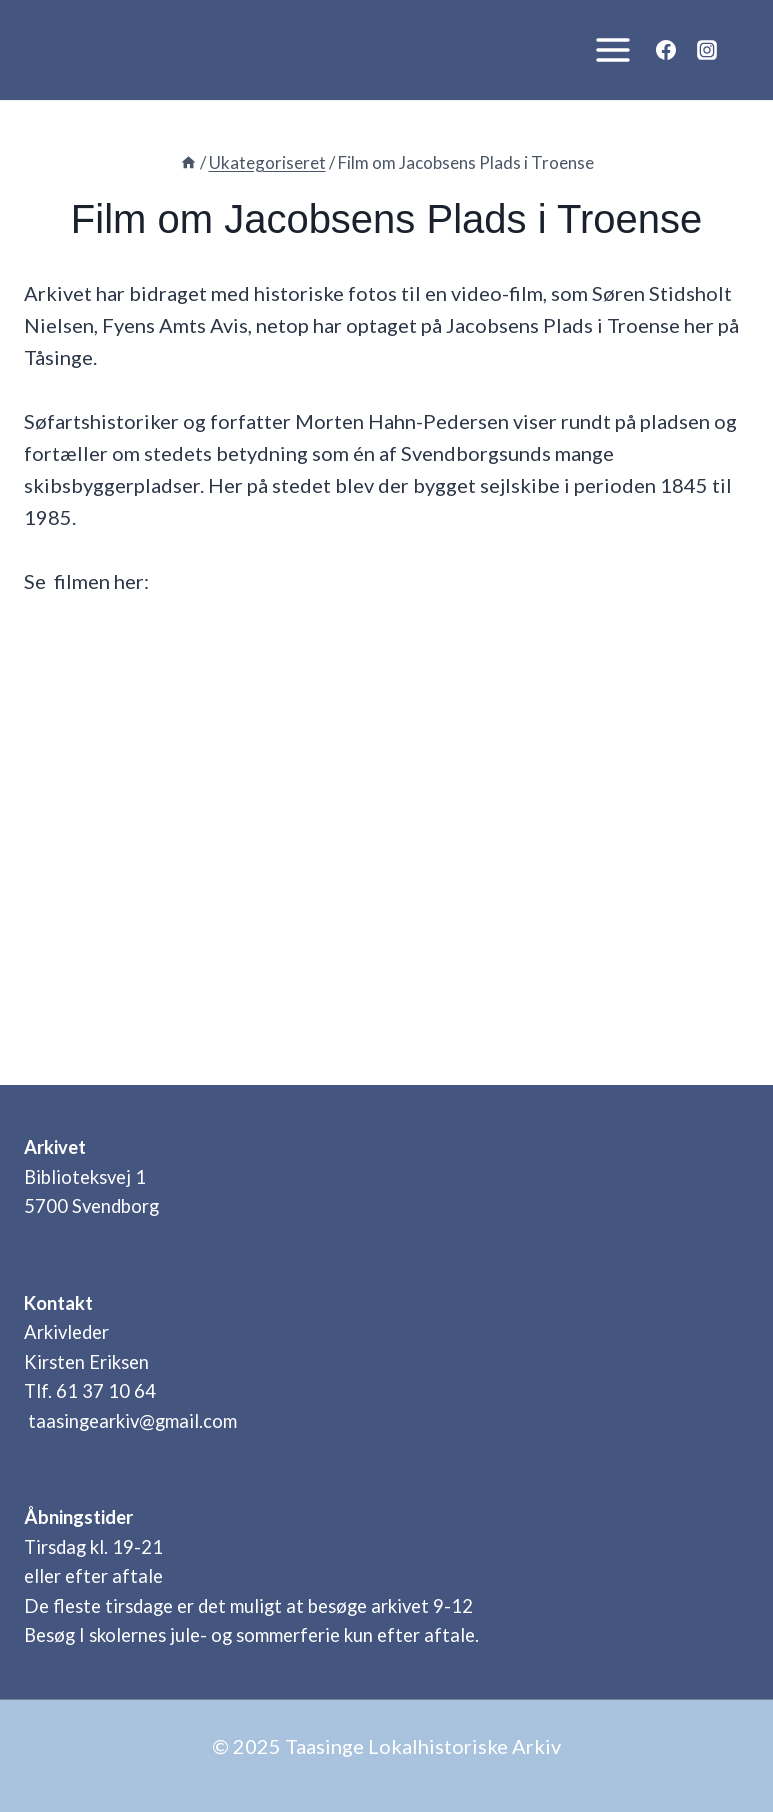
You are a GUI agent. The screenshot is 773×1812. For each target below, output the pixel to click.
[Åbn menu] (607, 49)
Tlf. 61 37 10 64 (90, 1391)
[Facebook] (666, 50)
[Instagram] (707, 50)
